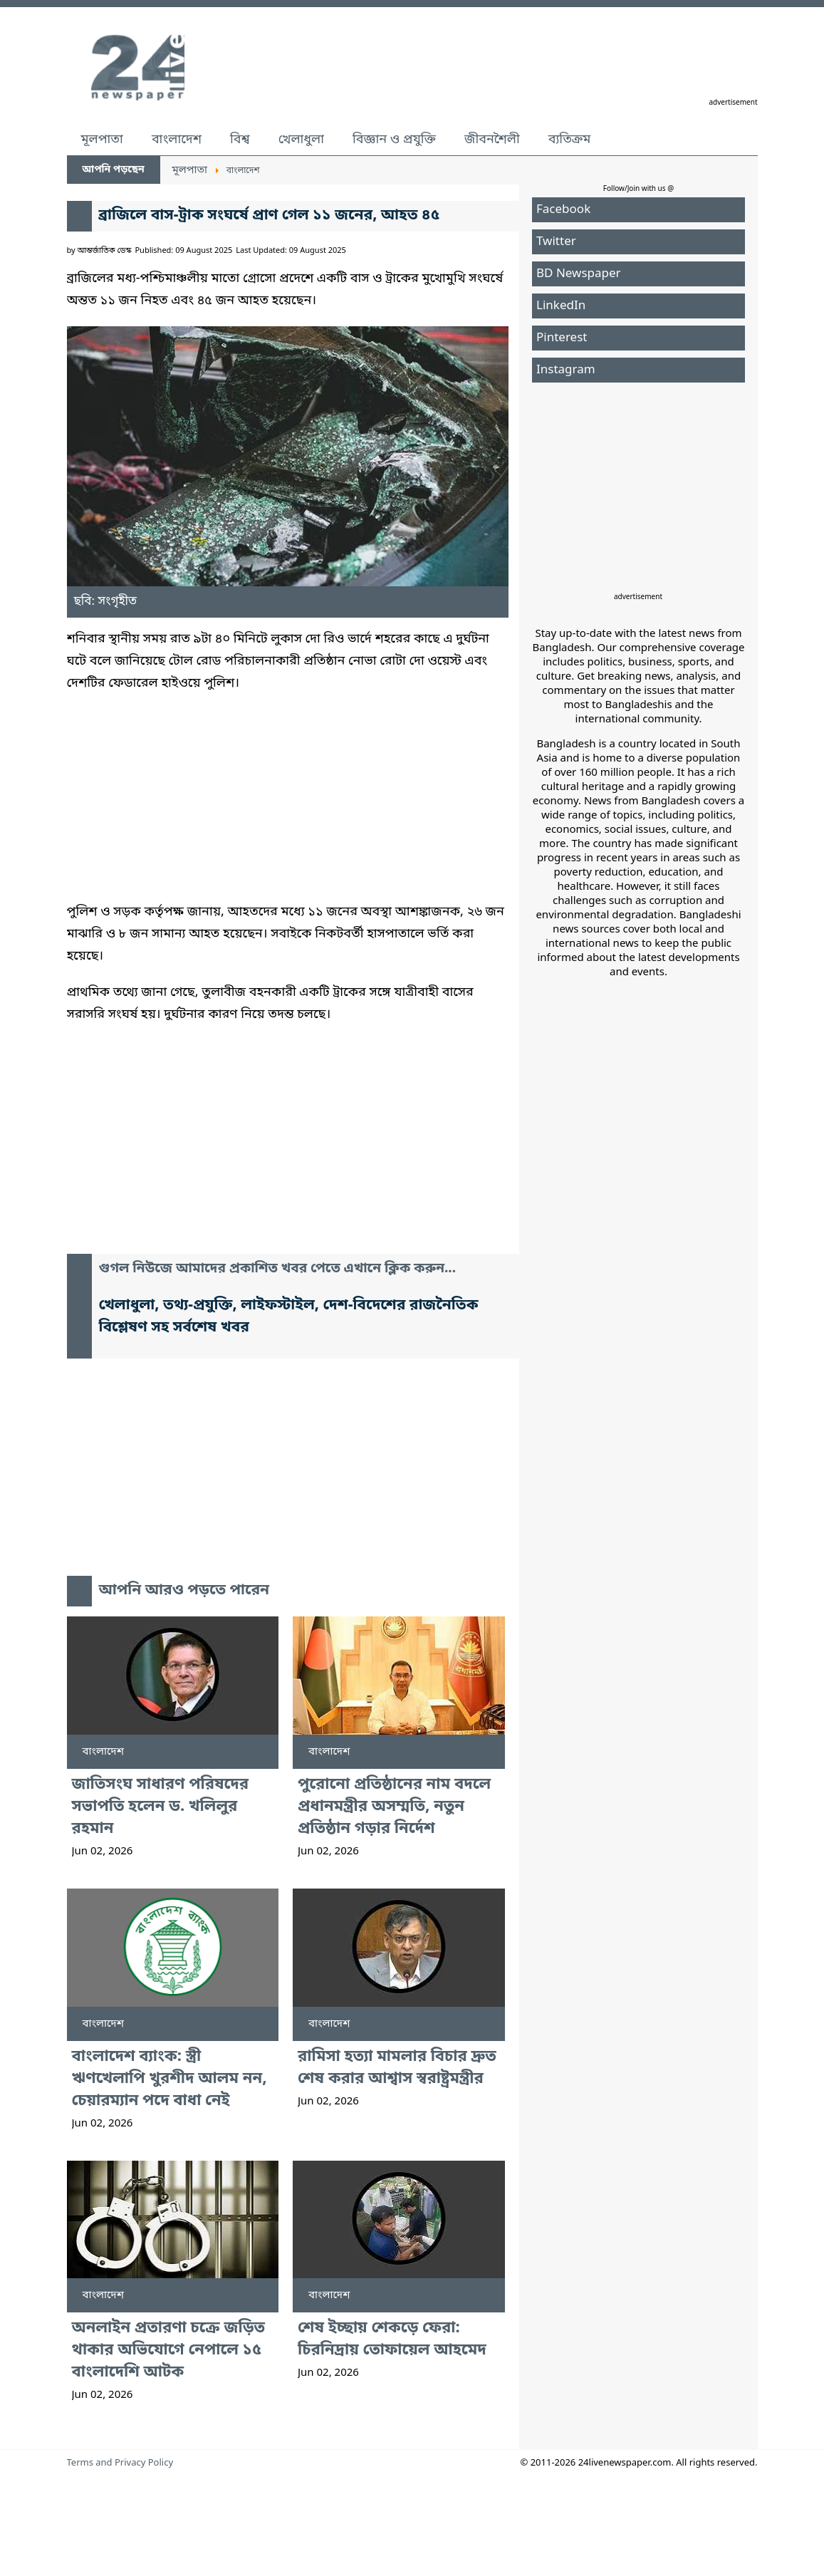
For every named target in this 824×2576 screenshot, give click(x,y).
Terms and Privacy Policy (120, 2463)
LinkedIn (560, 306)
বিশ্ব (240, 139)
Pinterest (561, 338)
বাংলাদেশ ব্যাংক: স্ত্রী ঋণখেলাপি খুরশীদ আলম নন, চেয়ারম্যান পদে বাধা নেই (169, 2079)
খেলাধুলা (301, 139)
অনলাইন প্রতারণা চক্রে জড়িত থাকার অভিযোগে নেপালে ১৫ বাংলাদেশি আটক (168, 2350)
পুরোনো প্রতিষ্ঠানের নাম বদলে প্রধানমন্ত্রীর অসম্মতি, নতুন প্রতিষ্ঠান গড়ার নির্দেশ (394, 1807)
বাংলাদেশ (177, 139)
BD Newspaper (578, 274)
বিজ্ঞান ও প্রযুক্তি (394, 139)
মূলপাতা (102, 139)
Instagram (565, 370)
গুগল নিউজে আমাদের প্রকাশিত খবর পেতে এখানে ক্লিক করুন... (278, 1269)
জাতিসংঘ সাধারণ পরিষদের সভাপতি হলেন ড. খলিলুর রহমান (160, 1807)
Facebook (563, 210)
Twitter (556, 242)
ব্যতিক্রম (569, 139)
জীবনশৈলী (492, 139)
